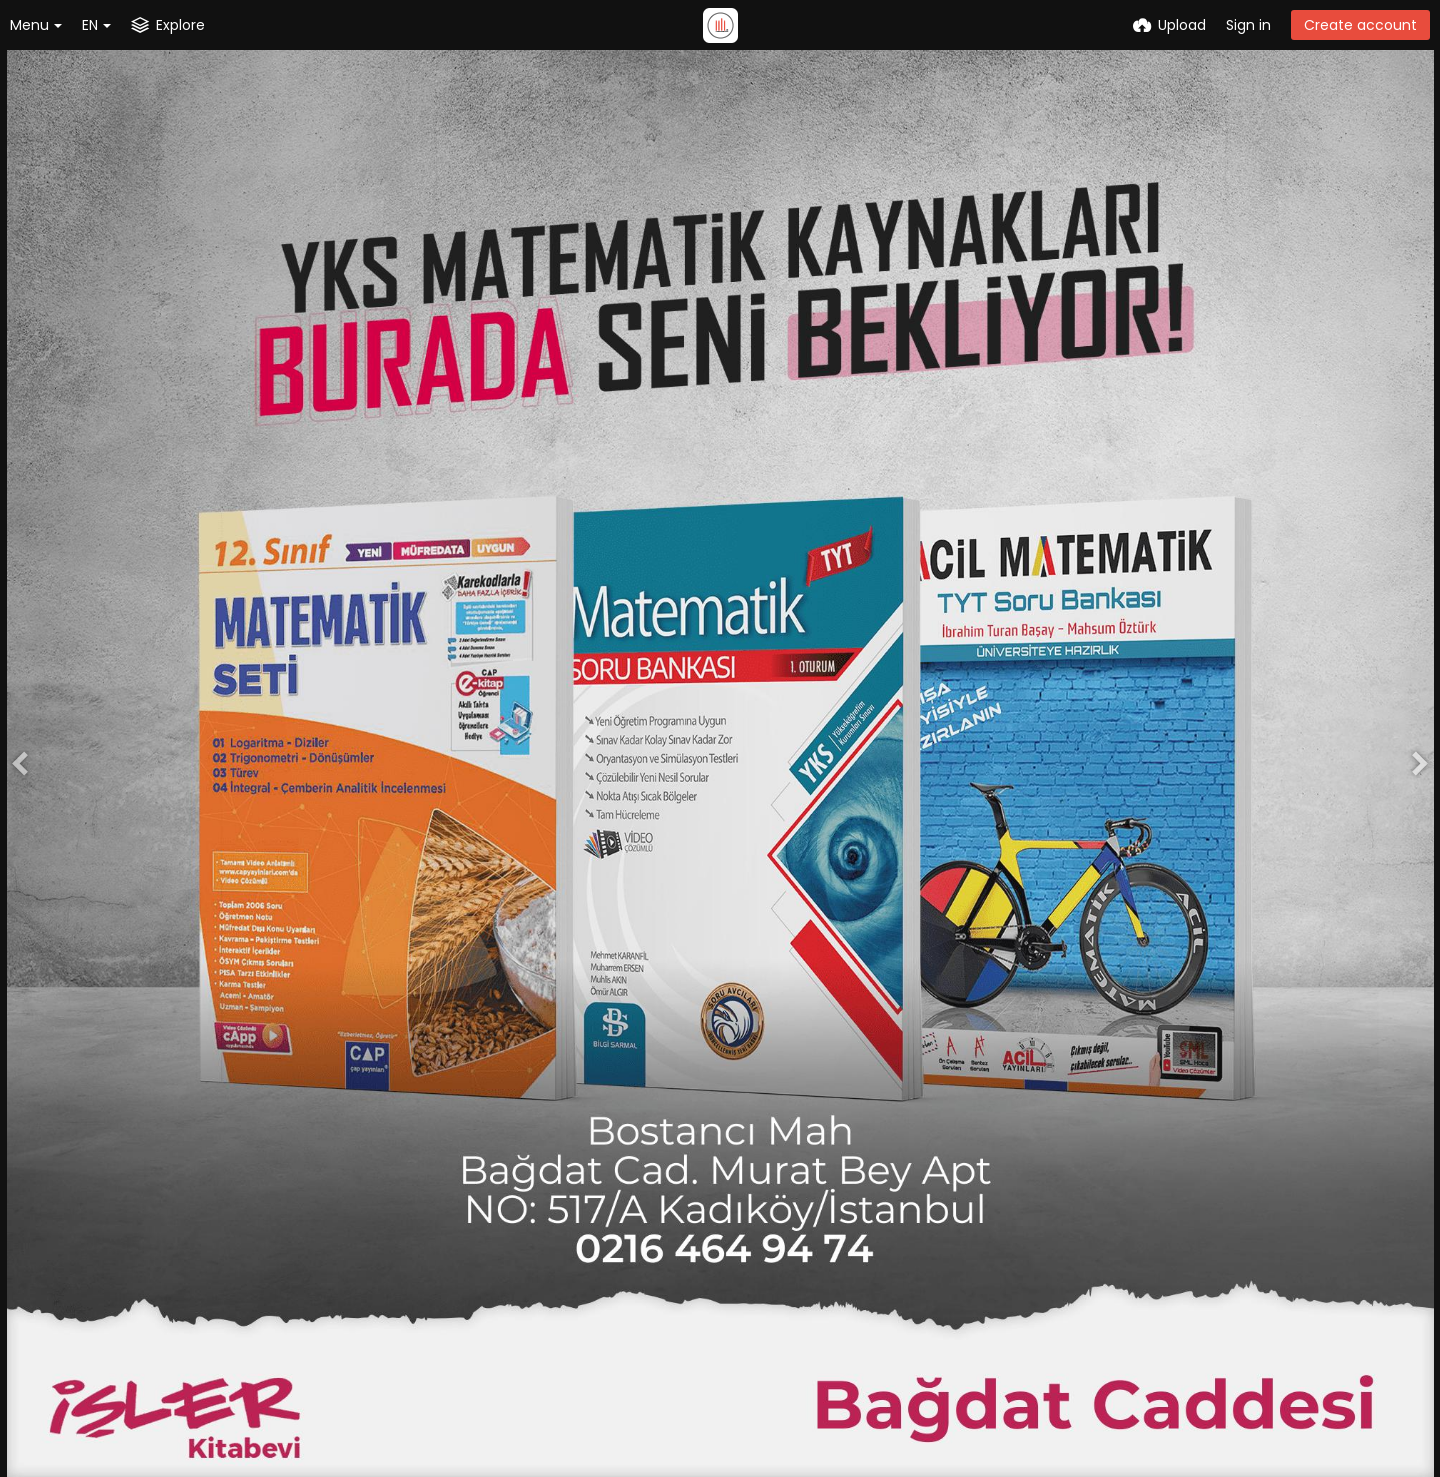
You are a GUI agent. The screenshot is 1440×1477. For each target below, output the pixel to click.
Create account (1360, 25)
